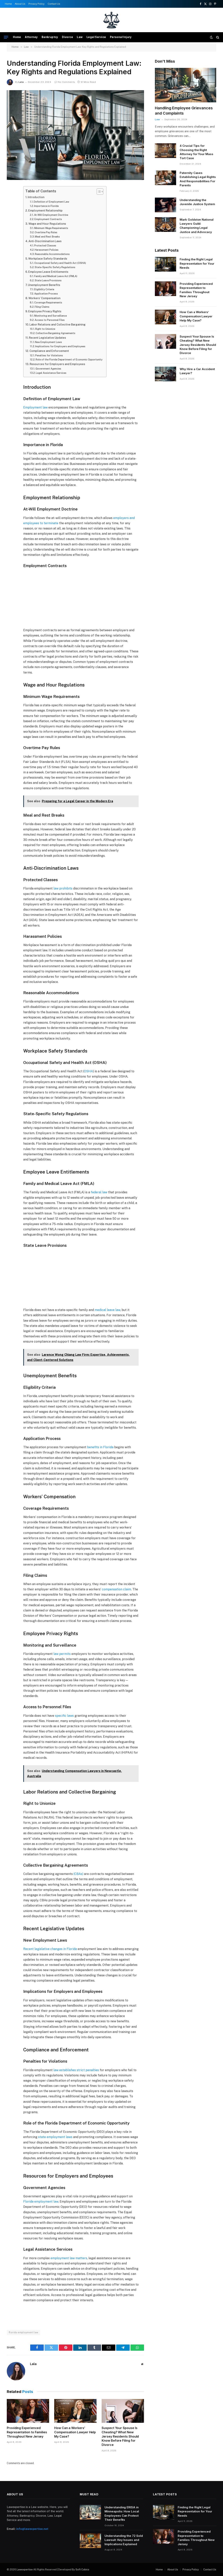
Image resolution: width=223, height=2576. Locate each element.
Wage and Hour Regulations (47, 223)
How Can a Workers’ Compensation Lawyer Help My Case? (75, 2432)
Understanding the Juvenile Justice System (197, 202)
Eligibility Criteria (44, 289)
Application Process (46, 293)
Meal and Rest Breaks (47, 236)
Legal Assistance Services (51, 372)
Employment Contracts (48, 219)
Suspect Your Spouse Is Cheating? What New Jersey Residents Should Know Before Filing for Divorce (120, 2436)
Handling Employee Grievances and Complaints (184, 111)
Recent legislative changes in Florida (50, 1949)
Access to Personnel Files (50, 320)
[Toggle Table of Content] (98, 191)
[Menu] (6, 37)
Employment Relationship (45, 210)
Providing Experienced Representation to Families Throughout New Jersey (27, 2432)
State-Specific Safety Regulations (55, 267)
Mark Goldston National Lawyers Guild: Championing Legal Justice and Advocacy (196, 226)
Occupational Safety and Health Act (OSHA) (60, 263)
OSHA (88, 1071)
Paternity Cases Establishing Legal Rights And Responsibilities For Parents (198, 179)
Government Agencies (48, 368)
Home (8, 3)
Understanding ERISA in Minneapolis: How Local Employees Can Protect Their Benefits (122, 2513)
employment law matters (69, 2258)
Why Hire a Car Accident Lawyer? (197, 371)
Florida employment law (40, 2201)
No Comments (65, 82)
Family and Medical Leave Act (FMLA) (55, 276)
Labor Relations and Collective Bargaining (57, 324)
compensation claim (116, 1589)
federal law (98, 1192)
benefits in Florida (100, 1447)
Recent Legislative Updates (47, 337)
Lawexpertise (25, 2569)
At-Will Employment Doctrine (51, 214)
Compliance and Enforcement (49, 350)
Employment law (35, 407)
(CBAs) (78, 1874)
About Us (20, 3)
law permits (62, 1654)
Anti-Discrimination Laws (45, 241)
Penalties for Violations (49, 355)
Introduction (36, 197)
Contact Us (54, 3)
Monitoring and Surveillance (50, 315)
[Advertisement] (86, 599)
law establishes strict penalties (76, 2070)
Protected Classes (45, 245)
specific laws (64, 1716)
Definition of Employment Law (51, 201)
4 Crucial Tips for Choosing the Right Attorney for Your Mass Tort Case (196, 152)
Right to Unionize (45, 328)
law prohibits (62, 888)
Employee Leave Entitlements (48, 271)
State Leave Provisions (48, 280)
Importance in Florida (46, 206)
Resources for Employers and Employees (57, 364)
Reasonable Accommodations (52, 254)
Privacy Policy (36, 3)
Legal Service (96, 37)
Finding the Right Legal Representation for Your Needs (197, 263)
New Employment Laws (48, 342)
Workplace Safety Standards (47, 258)
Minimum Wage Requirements (51, 228)
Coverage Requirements (48, 302)
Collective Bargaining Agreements (55, 333)
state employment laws (55, 2137)
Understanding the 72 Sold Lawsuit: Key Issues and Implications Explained (124, 2540)
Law (79, 37)
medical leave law (107, 1310)
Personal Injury (121, 37)
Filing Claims (42, 306)
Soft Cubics (82, 2569)
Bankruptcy (50, 37)
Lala (21, 82)
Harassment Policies (46, 249)
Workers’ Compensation (44, 298)
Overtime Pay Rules (46, 232)
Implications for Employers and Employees (60, 346)
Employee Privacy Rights (44, 311)
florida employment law (23, 2332)
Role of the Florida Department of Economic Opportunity (69, 359)
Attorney (31, 37)
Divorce (67, 37)
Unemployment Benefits (44, 285)
